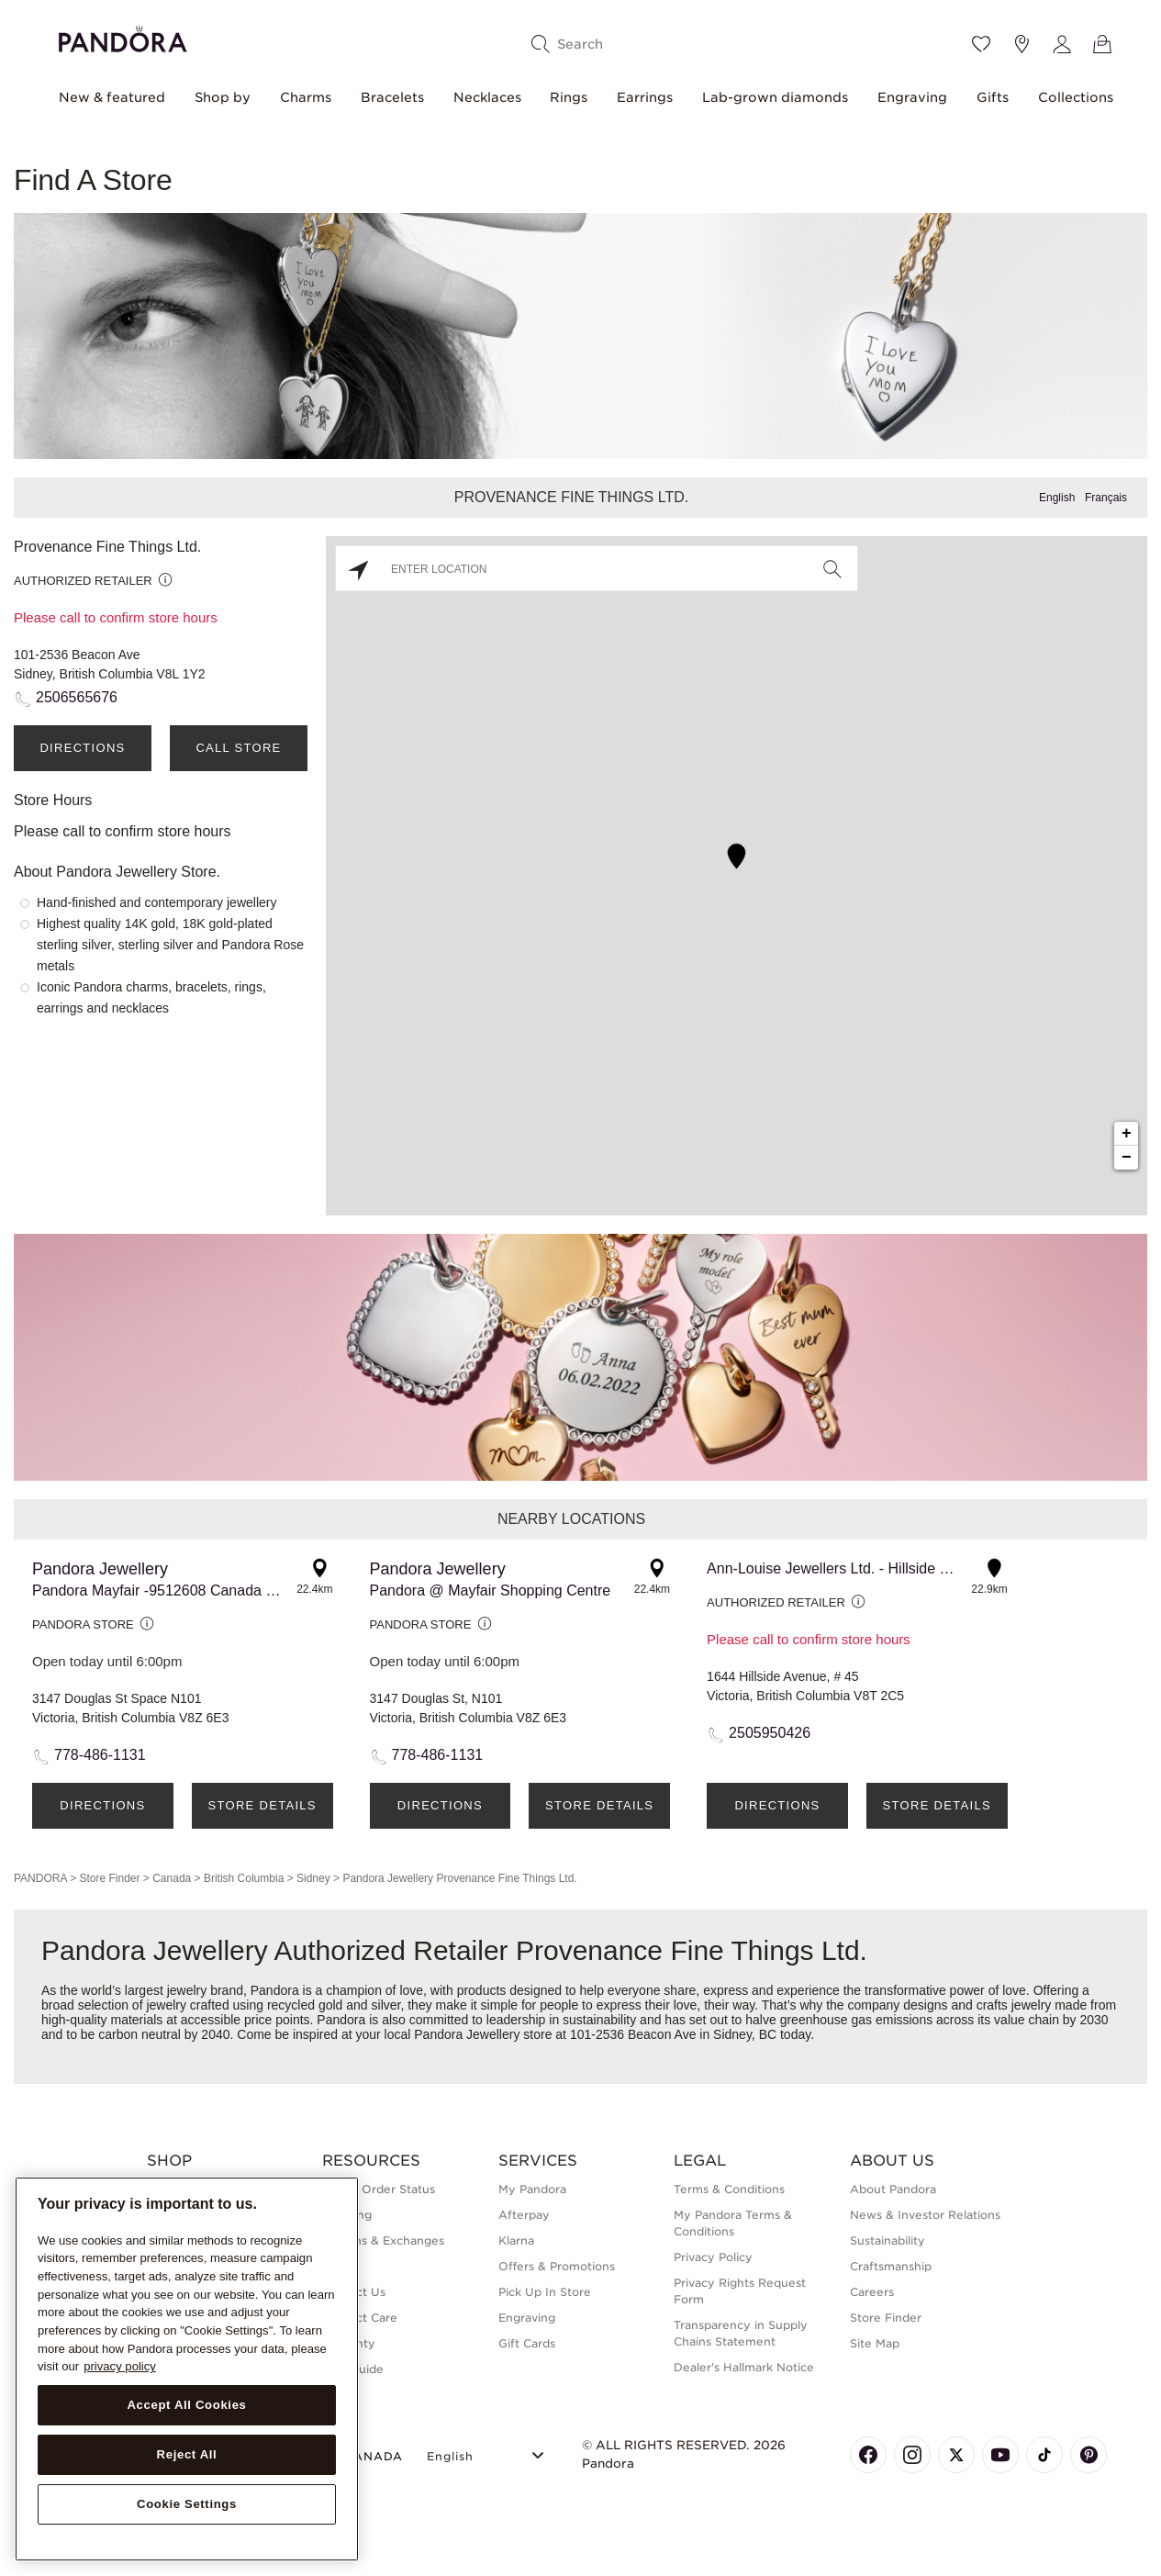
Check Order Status (378, 2189)
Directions (82, 748)
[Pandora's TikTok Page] (1044, 2454)
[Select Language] (488, 2453)
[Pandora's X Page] (956, 2454)
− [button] (1127, 1158)
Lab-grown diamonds (775, 97)
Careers (872, 2292)
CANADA (362, 2456)
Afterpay (524, 2215)
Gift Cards (526, 2343)
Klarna (516, 2240)
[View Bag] (1102, 44)
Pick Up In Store (544, 2292)
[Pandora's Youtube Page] (1000, 2454)
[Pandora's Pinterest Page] (1088, 2454)
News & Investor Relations (925, 2215)
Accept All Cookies (186, 2405)
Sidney (313, 1878)
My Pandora (532, 2189)
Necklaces (487, 97)
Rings (568, 97)
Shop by (223, 97)
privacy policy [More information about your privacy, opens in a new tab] (120, 2366)
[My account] (1062, 44)
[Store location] (1021, 44)
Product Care (359, 2317)
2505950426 (769, 1733)
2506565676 (76, 697)
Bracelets (392, 97)
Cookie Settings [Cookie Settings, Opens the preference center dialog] (187, 2504)
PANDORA (40, 1878)
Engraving (912, 97)
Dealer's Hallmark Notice (744, 2367)
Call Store (238, 748)
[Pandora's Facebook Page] (868, 2454)
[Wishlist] (981, 44)
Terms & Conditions (729, 2189)
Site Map (874, 2343)
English (1057, 497)
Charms (305, 97)
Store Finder (109, 1878)
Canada (171, 1878)
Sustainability (887, 2240)
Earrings (645, 97)
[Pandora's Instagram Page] (912, 2454)
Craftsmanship (891, 2266)
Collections (1075, 97)
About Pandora (893, 2189)
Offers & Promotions (556, 2266)
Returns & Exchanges (383, 2240)
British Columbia (244, 1878)
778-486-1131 (100, 1755)
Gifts (993, 97)
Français (1106, 497)
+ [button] (1127, 1134)
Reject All (187, 2454)
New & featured (112, 97)
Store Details (262, 1805)
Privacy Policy (713, 2257)
